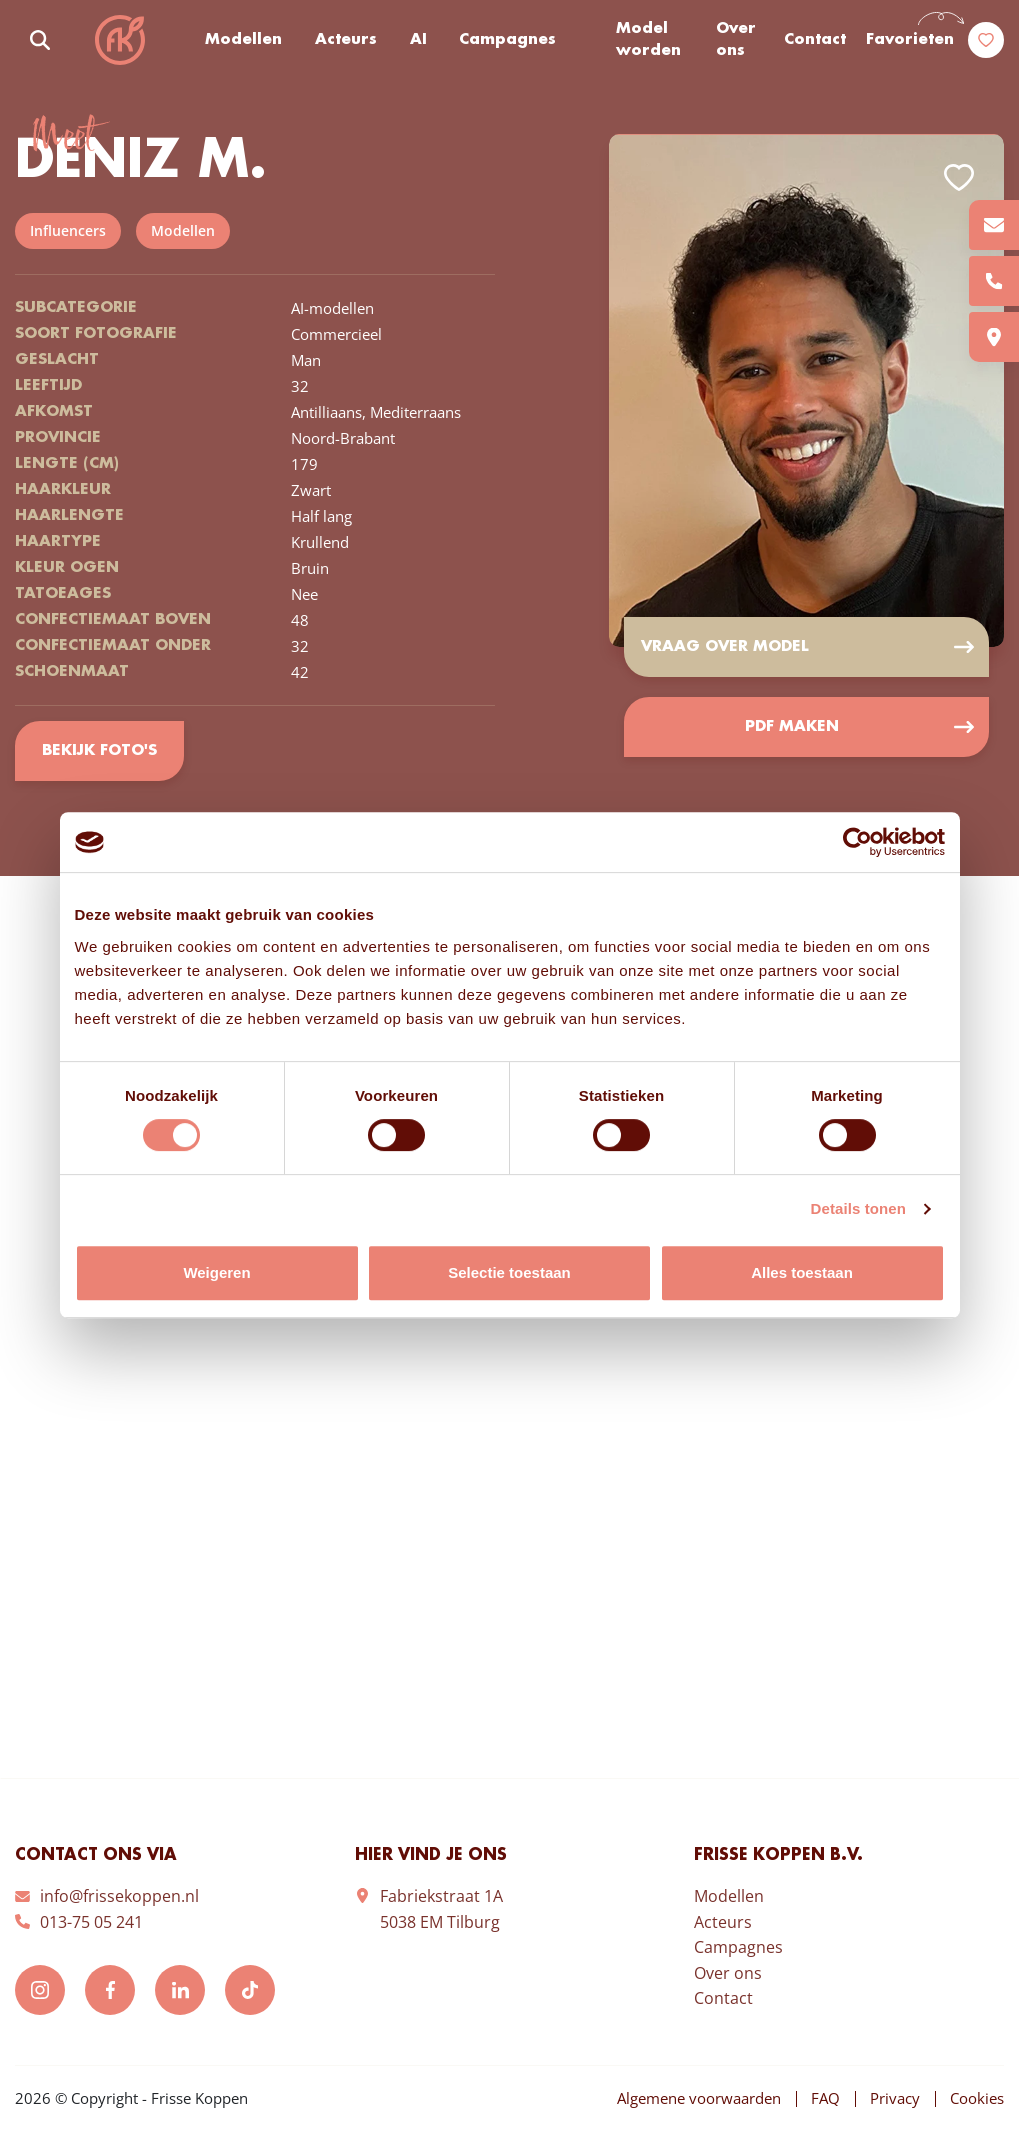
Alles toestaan (802, 1272)
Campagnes (507, 40)
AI (418, 40)
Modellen (243, 40)
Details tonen (858, 1208)
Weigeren (216, 1272)
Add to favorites (959, 177)
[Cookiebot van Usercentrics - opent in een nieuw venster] (857, 842)
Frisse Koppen (120, 40)
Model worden (648, 40)
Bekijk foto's (99, 751)
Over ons (736, 40)
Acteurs (346, 40)
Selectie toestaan (509, 1272)
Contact (815, 40)
